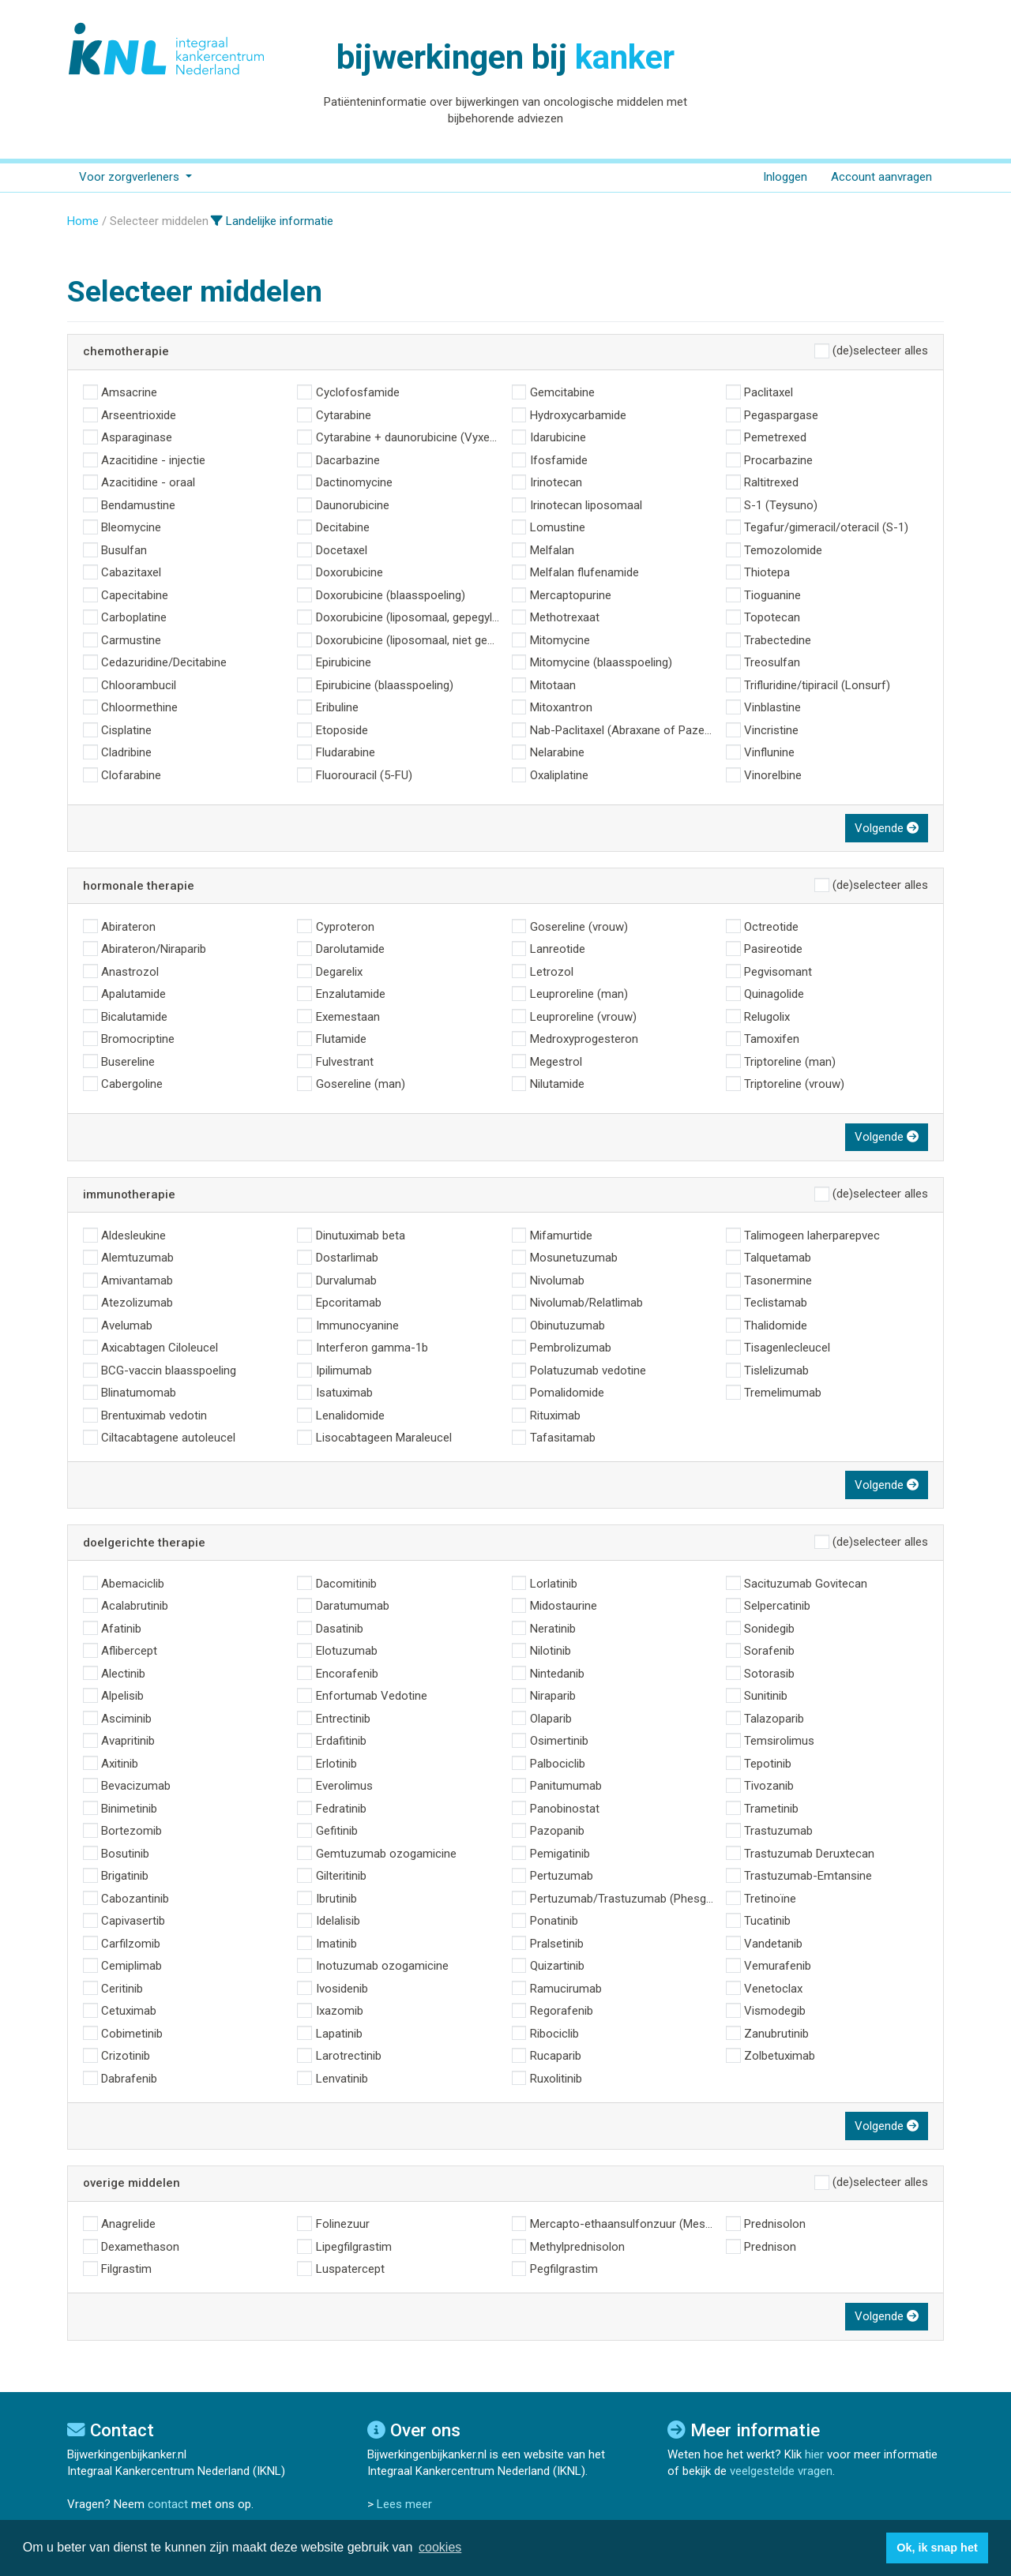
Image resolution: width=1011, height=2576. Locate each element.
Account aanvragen (881, 177)
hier (814, 2454)
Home (83, 221)
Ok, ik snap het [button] (936, 2547)
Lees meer (404, 2504)
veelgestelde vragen (781, 2471)
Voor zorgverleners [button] (130, 177)
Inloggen (785, 177)
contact (168, 2504)
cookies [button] (440, 2547)
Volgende (887, 828)
